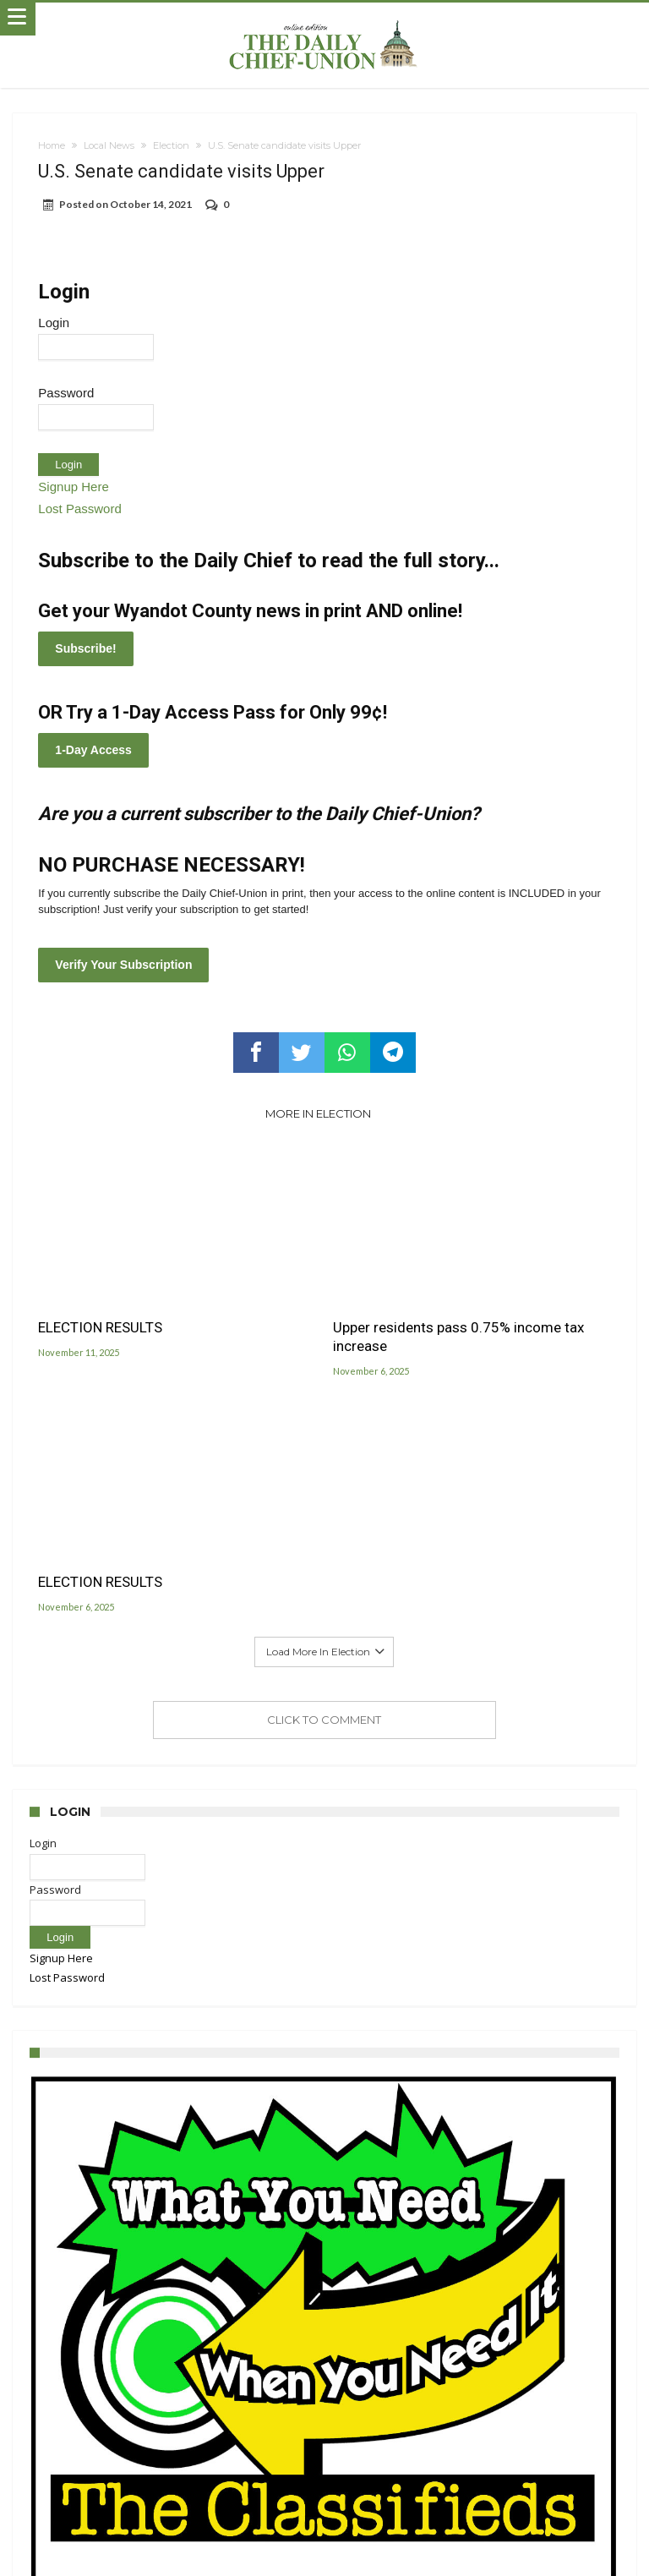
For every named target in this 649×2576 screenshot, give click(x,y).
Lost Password (79, 508)
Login (53, 322)
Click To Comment (324, 1719)
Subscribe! (85, 648)
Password (66, 393)
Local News (109, 145)
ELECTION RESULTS (100, 1327)
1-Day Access (93, 750)
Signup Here (73, 486)
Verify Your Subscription (123, 965)
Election (171, 145)
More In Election (318, 1113)
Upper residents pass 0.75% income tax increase (458, 1336)
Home (51, 145)
